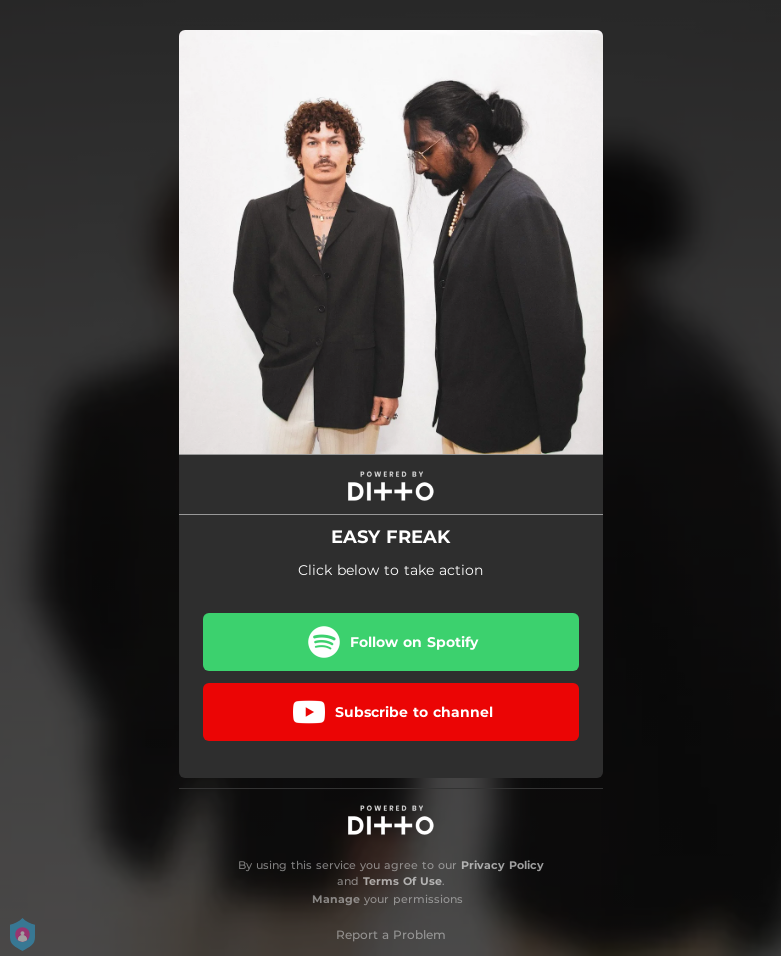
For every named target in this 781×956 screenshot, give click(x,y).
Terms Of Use (402, 881)
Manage (336, 899)
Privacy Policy (502, 865)
